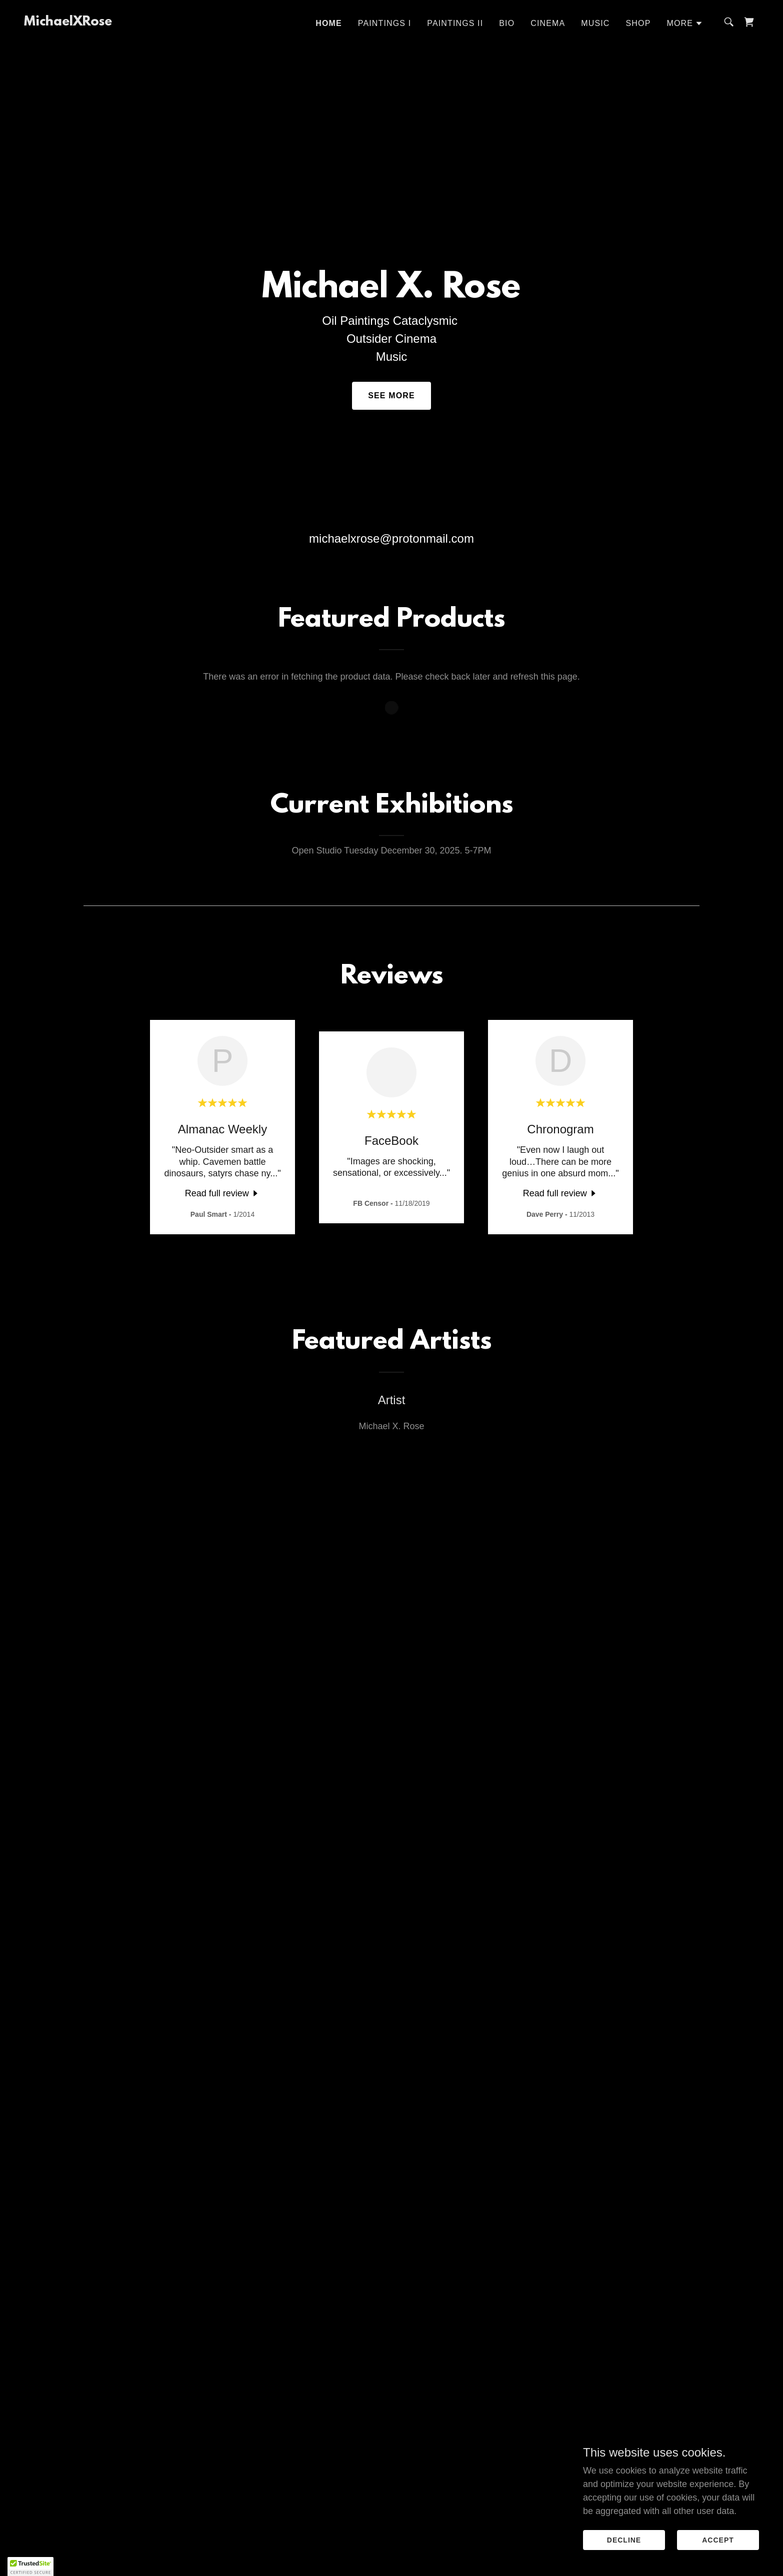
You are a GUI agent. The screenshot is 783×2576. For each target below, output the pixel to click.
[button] (684, 23)
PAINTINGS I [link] (384, 23)
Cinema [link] (547, 23)
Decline (624, 2540)
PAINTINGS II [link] (455, 23)
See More (391, 395)
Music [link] (595, 23)
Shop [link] (638, 23)
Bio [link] (506, 23)
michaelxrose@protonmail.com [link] (391, 538)
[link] (68, 22)
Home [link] (329, 23)
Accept (718, 2540)
